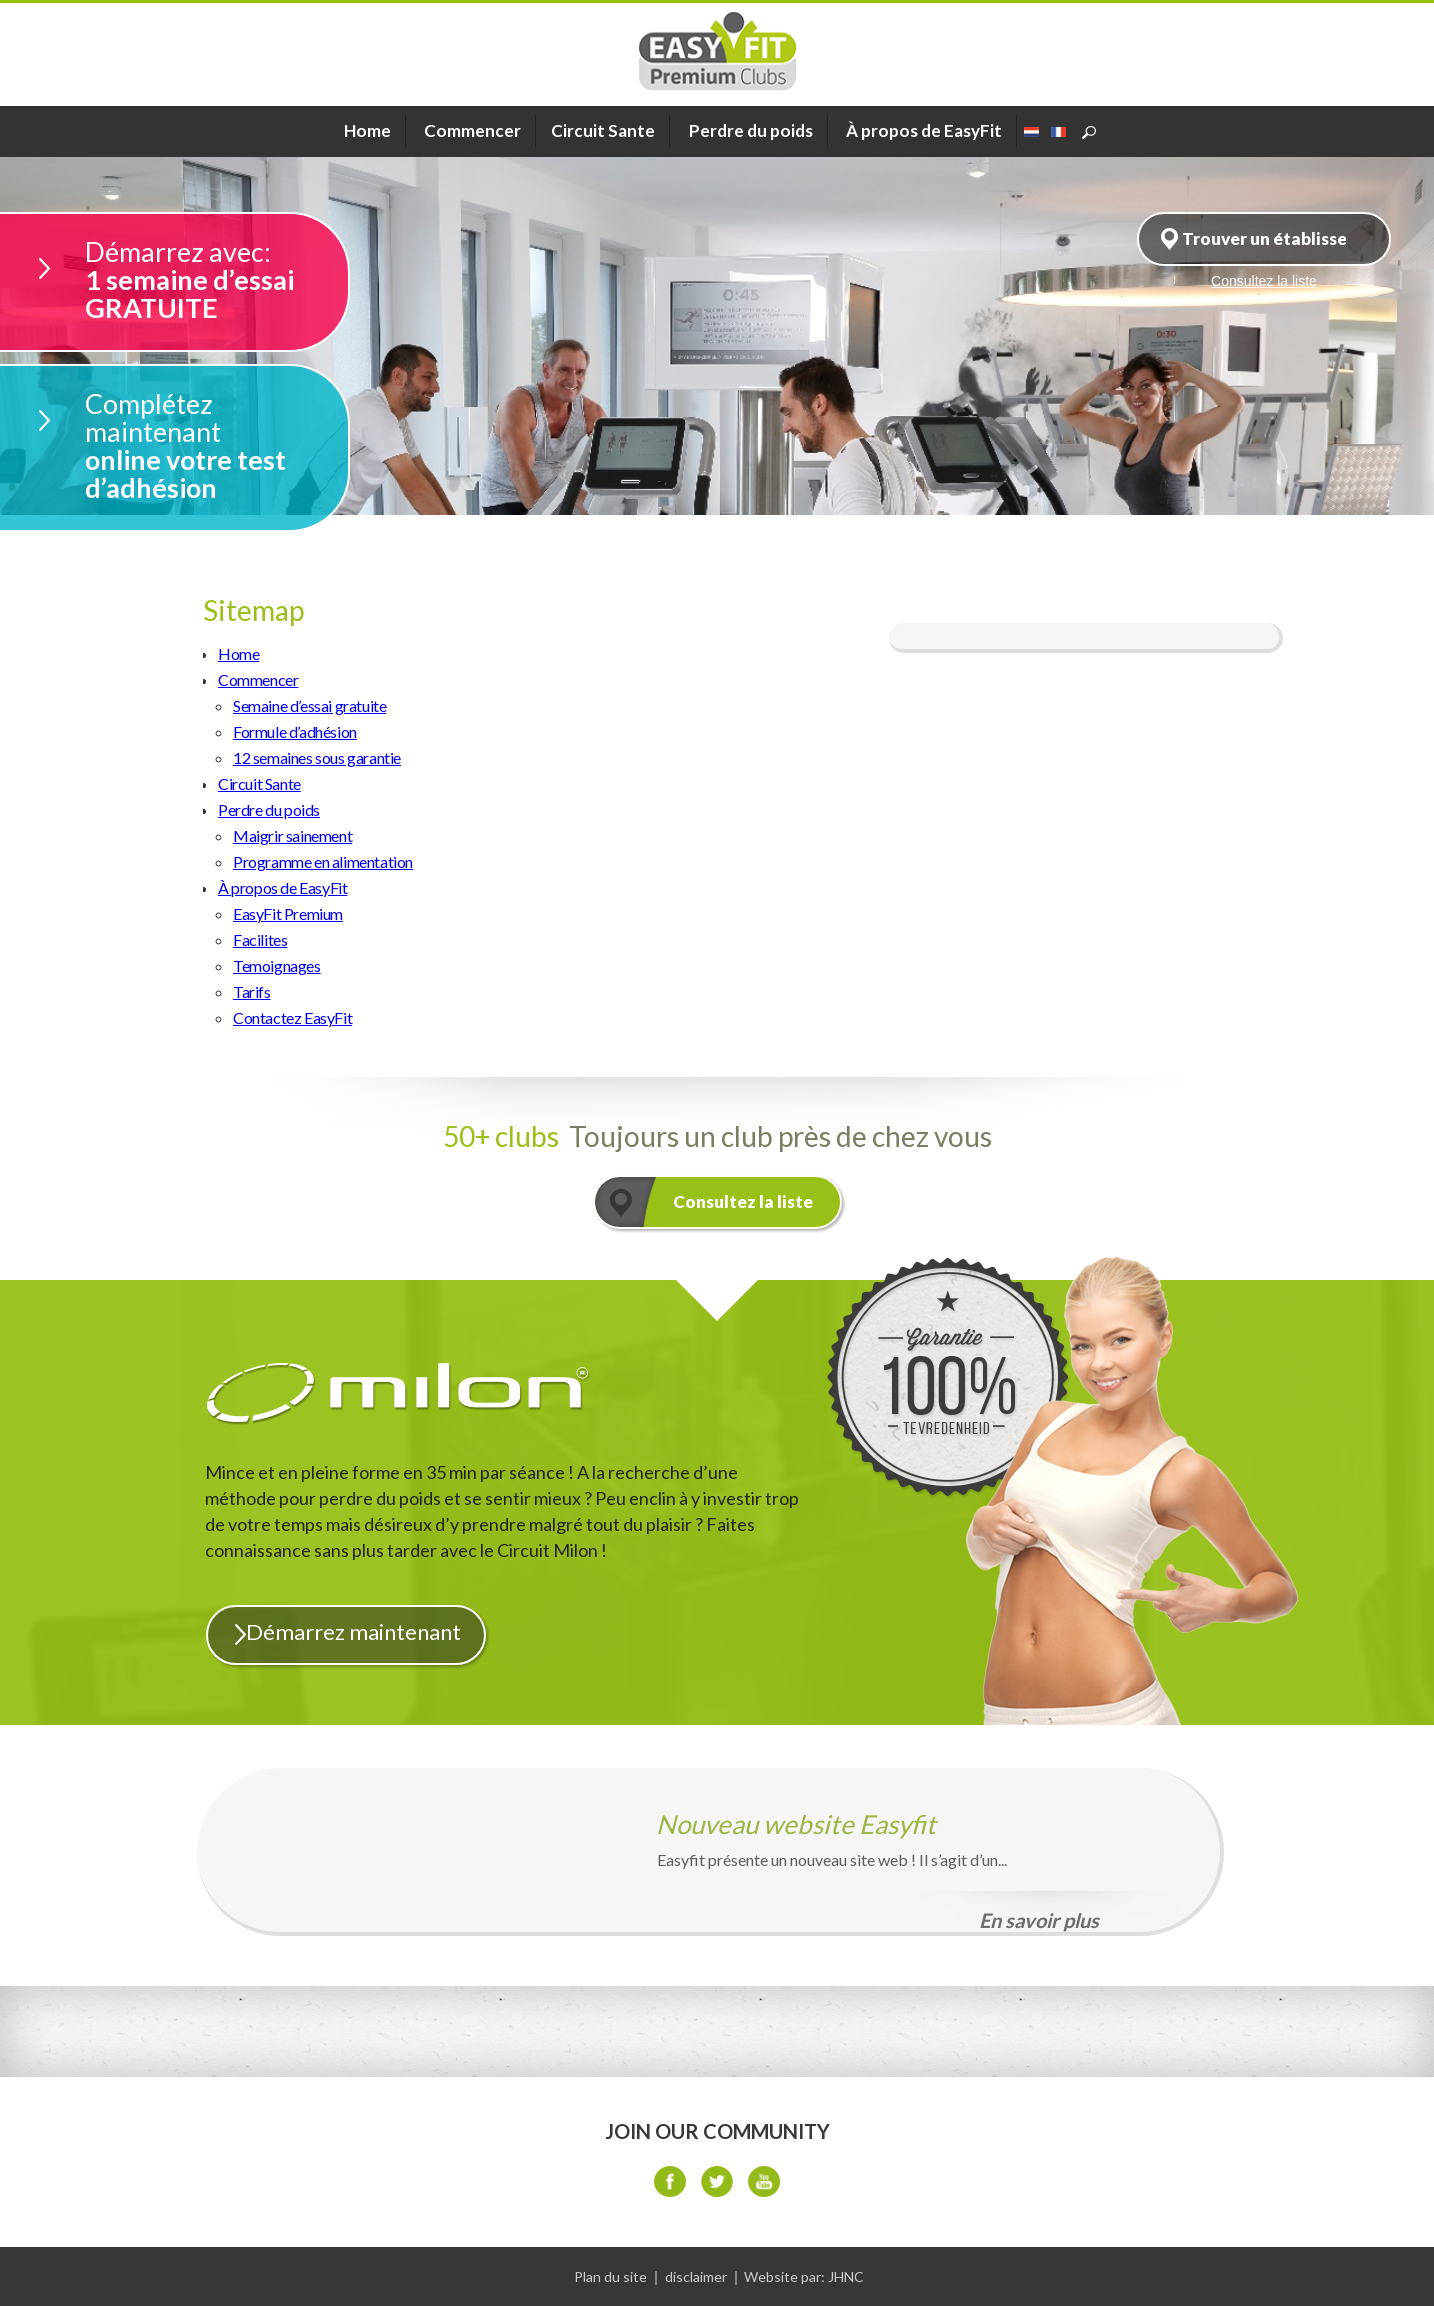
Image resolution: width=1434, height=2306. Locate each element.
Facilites (260, 939)
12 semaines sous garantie (317, 757)
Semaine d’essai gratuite (309, 705)
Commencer (472, 130)
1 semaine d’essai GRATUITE (216, 279)
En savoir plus (1039, 1920)
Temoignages (277, 965)
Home (238, 653)
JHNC (846, 2276)
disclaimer (696, 2276)
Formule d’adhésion (295, 731)
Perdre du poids (751, 130)
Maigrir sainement (292, 835)
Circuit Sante (259, 783)
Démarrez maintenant (353, 1631)
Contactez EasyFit (292, 1017)
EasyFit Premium (288, 913)
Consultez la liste (743, 1201)
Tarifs (252, 991)
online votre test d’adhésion (216, 445)
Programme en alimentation (323, 861)
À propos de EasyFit (924, 130)
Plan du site (610, 2276)
